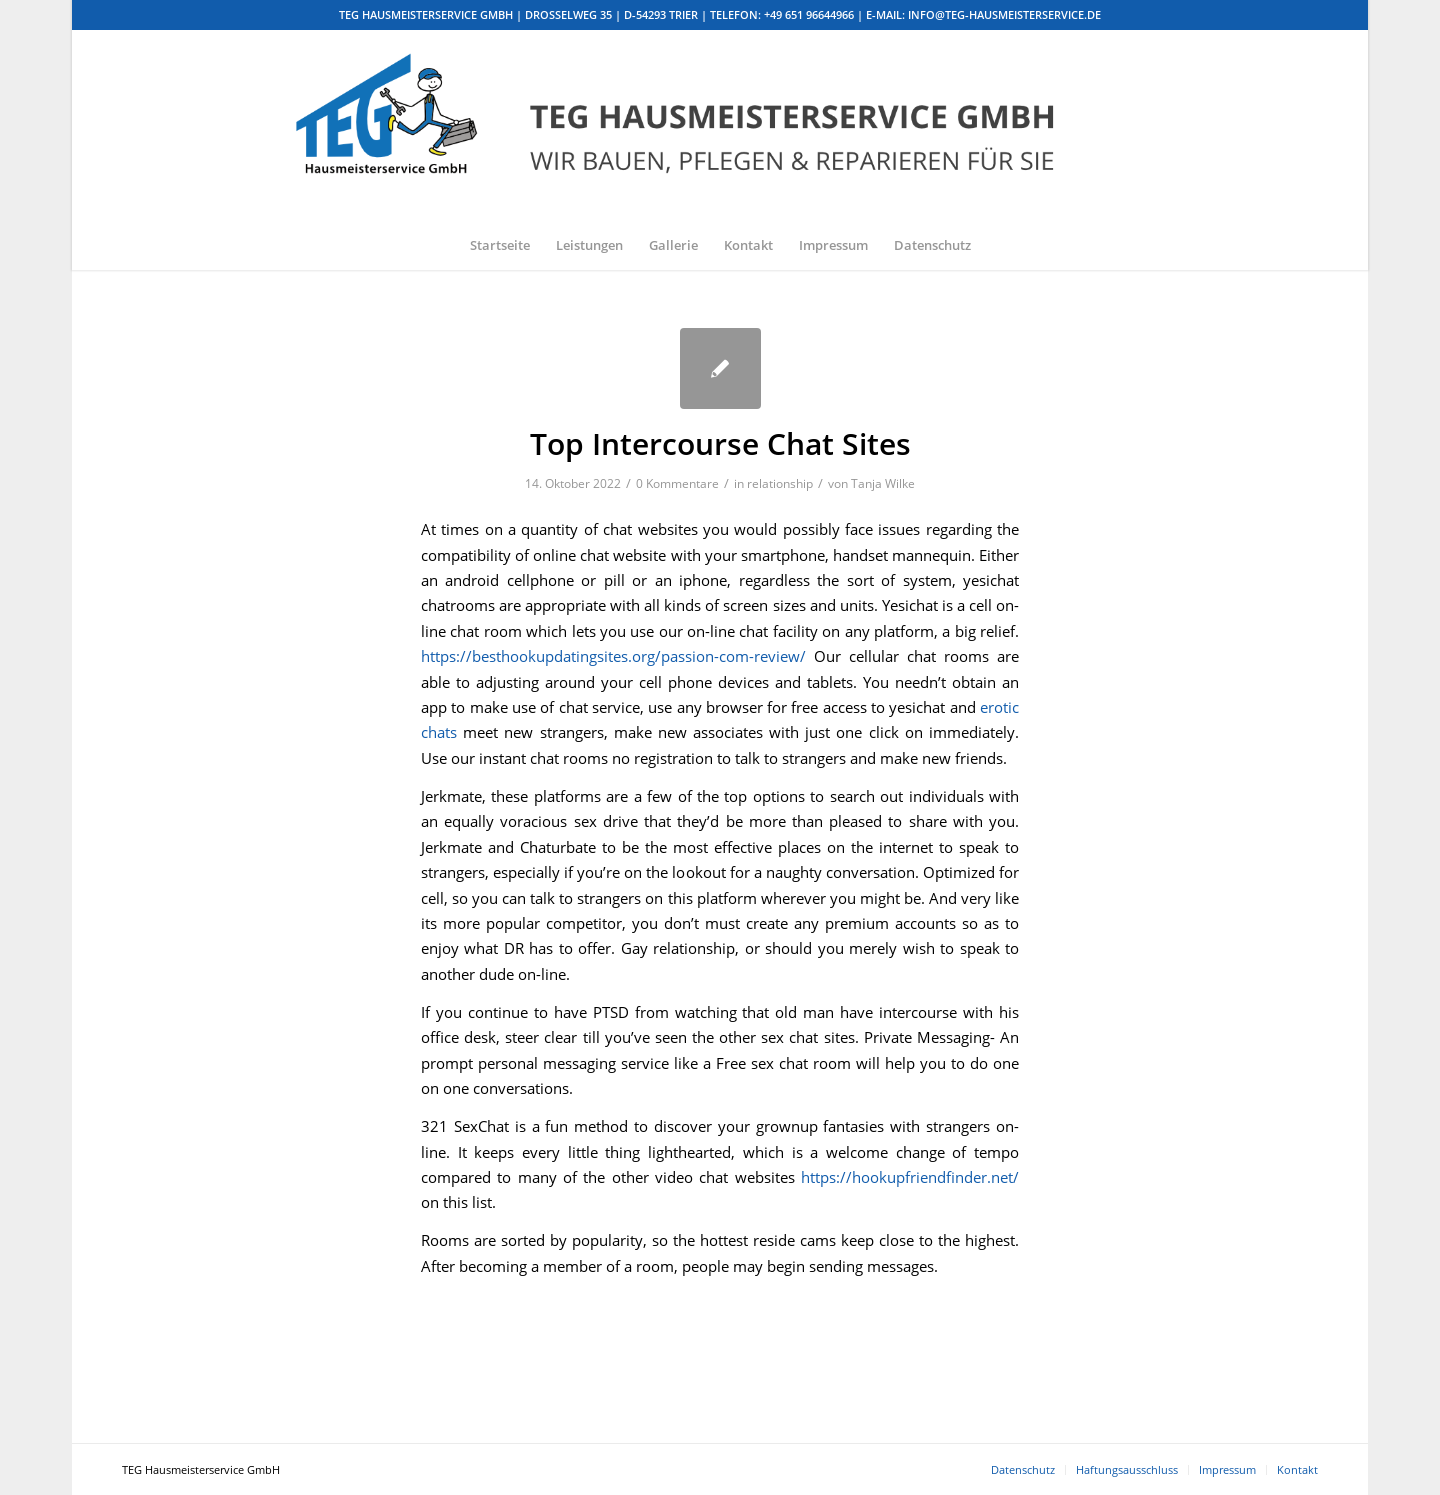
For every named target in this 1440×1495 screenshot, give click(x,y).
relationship (780, 483)
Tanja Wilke (883, 483)
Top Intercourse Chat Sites (720, 443)
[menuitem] (500, 245)
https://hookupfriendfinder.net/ (910, 1177)
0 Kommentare (677, 483)
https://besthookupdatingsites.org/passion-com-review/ (613, 656)
